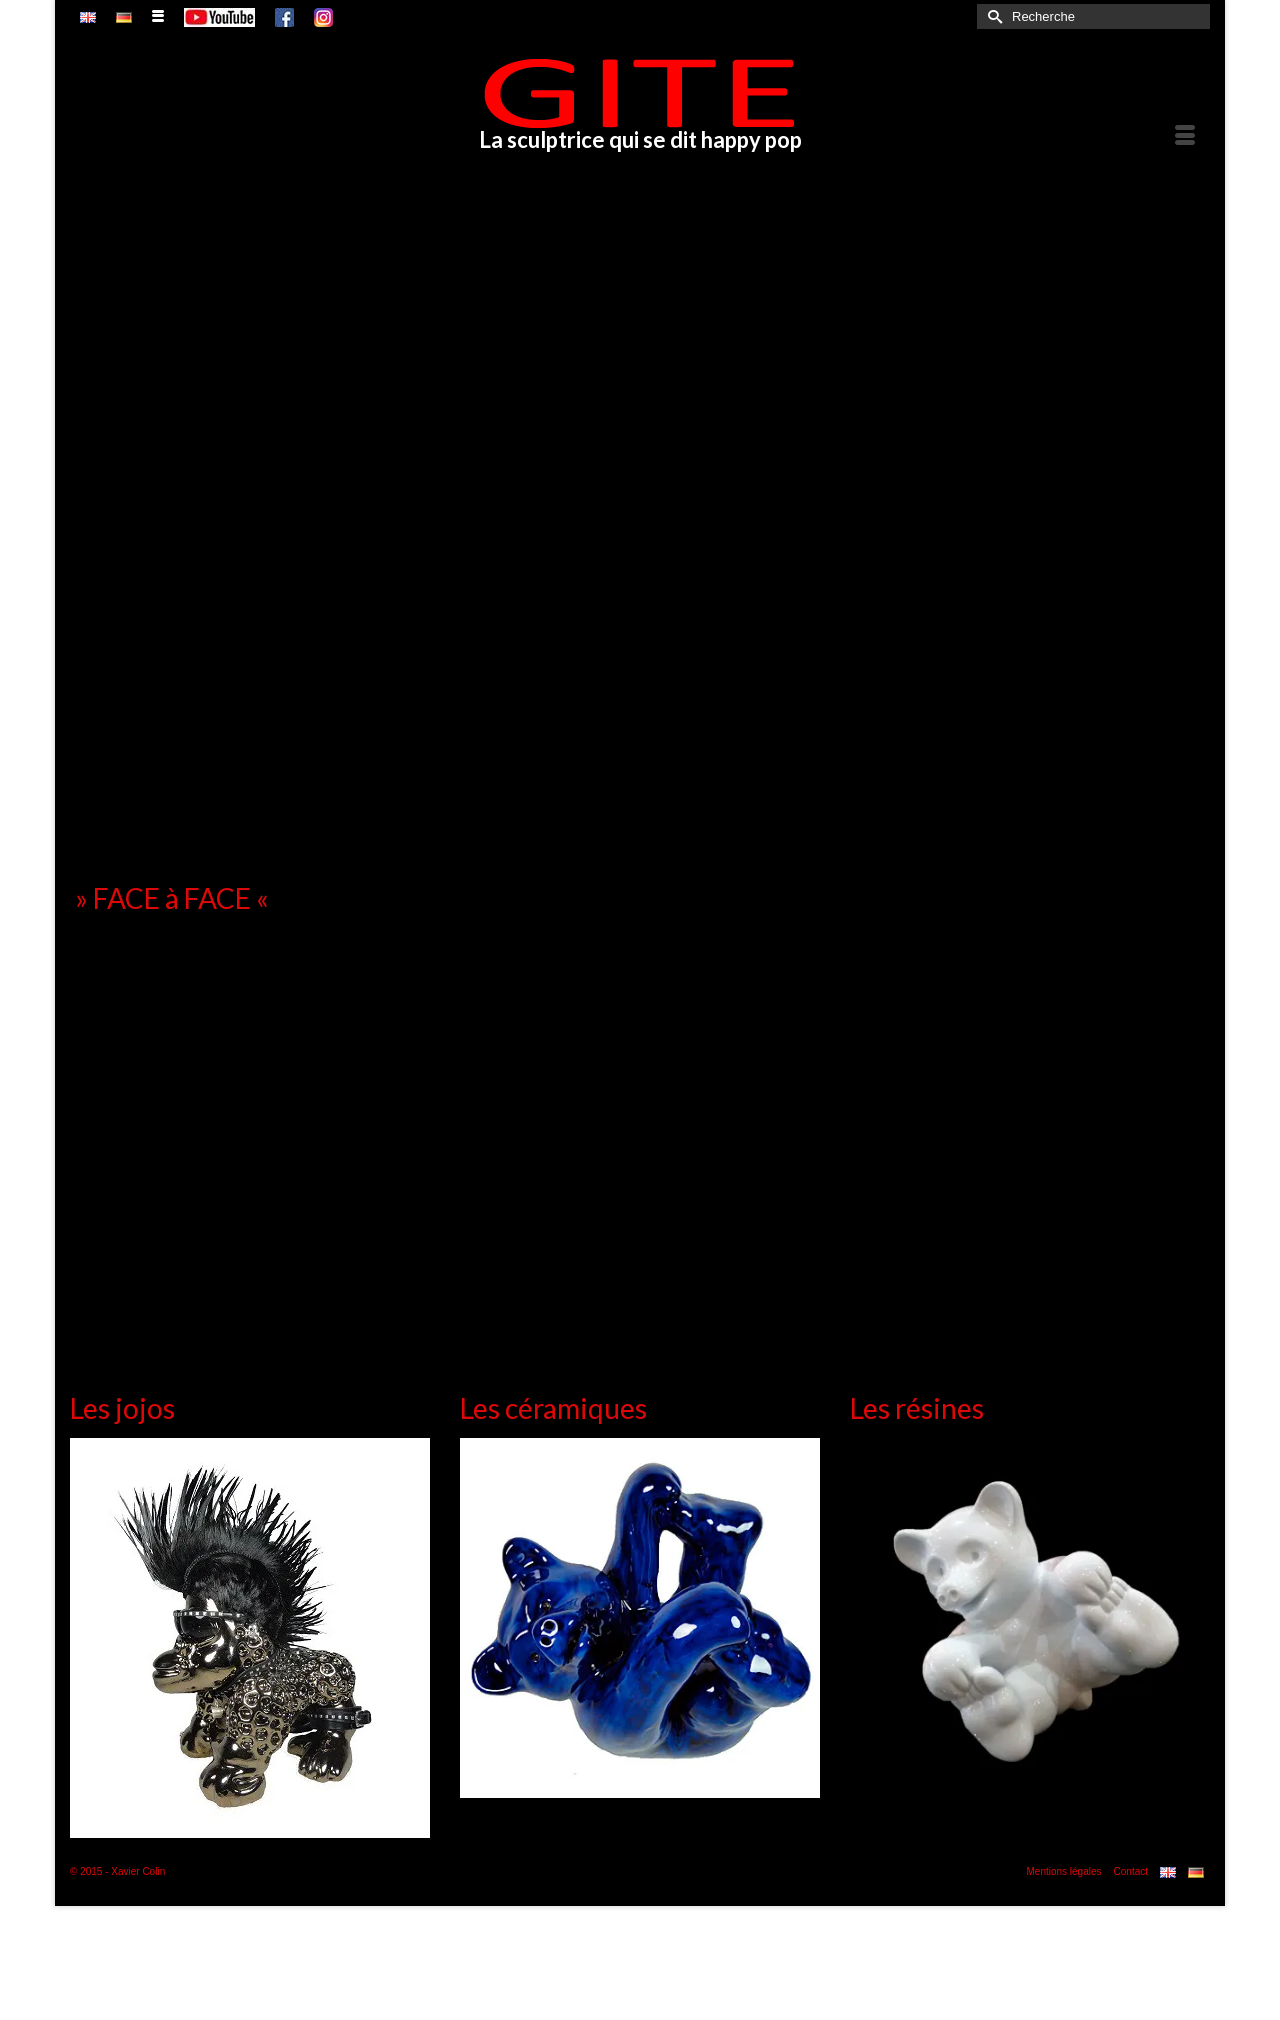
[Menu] (1185, 136)
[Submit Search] (992, 16)
